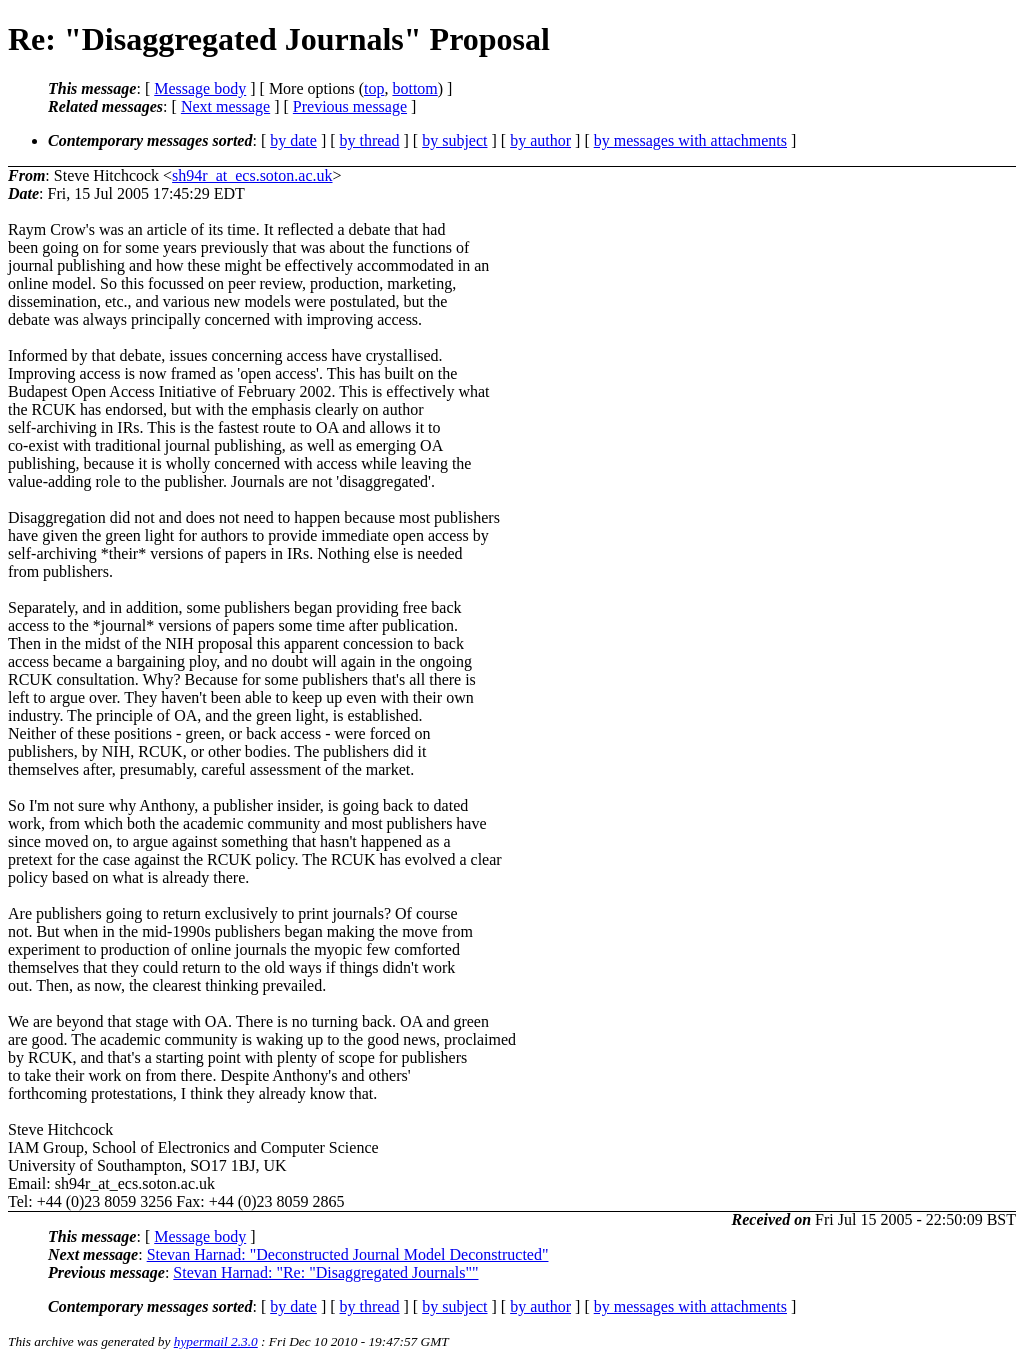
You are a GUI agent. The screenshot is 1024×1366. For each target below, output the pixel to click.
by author (540, 140)
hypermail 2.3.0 (216, 1341)
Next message (225, 106)
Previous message (350, 106)
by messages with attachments (690, 140)
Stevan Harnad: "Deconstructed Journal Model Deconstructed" (348, 1254)
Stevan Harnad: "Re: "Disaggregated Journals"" (325, 1272)
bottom (414, 88)
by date (293, 140)
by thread (370, 140)
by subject (454, 140)
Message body (200, 88)
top (374, 88)
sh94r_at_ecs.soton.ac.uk (252, 175)
